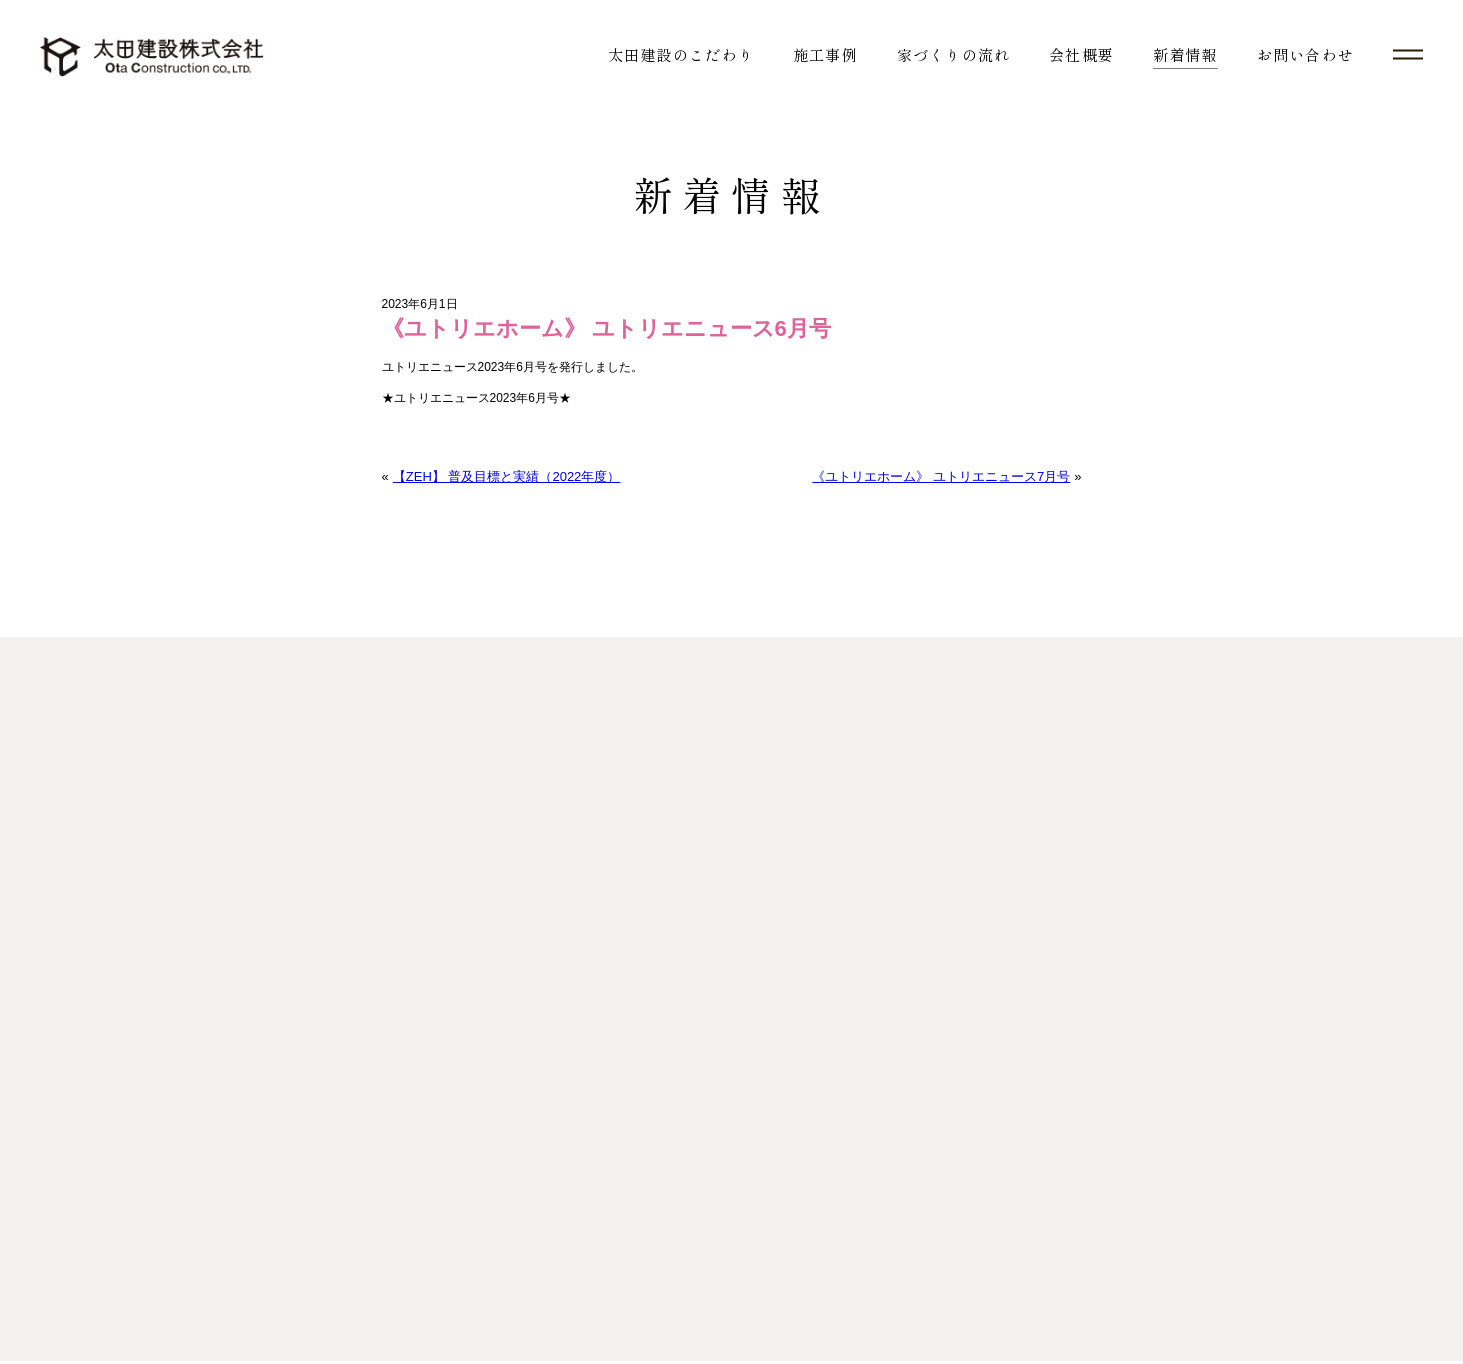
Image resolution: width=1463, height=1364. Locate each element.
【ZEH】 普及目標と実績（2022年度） (506, 477)
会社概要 (1081, 54)
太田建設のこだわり (681, 54)
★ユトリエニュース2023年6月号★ (476, 399)
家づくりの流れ (953, 54)
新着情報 (1185, 54)
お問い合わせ (1305, 54)
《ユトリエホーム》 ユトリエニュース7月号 (942, 477)
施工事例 (825, 54)
